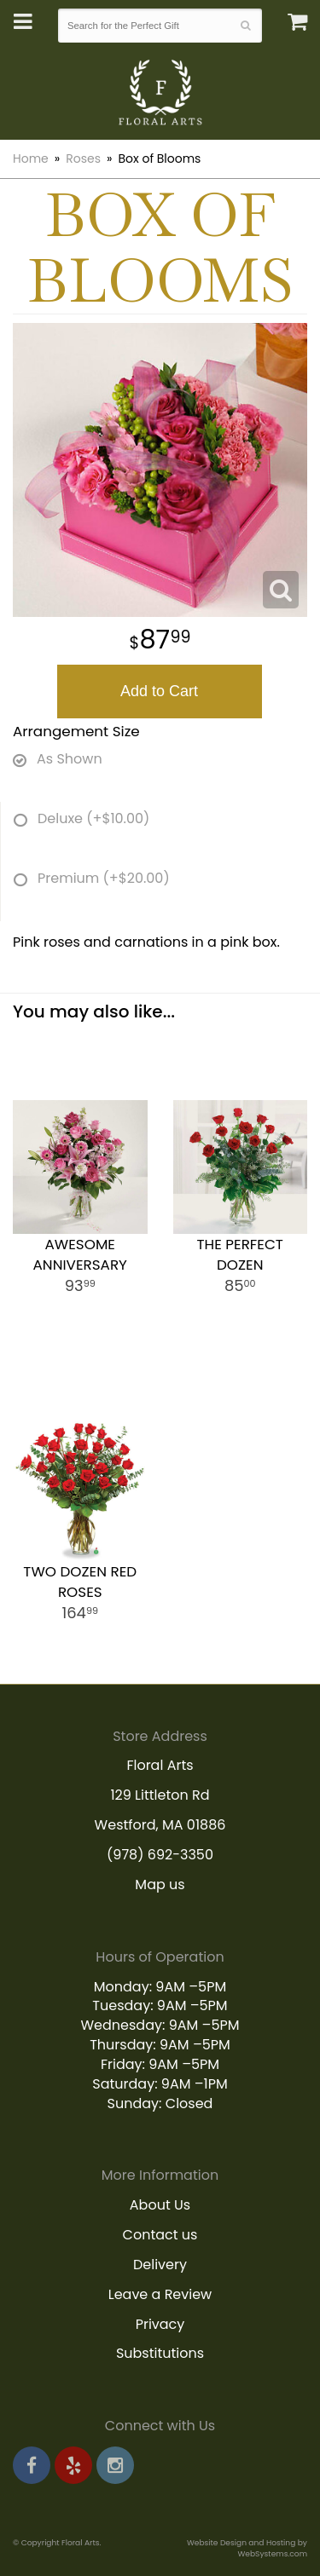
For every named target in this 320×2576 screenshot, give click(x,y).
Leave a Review (160, 2294)
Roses (83, 158)
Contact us (160, 2235)
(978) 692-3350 (160, 1854)
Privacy (160, 2324)
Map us (159, 1884)
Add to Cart (159, 691)
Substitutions (160, 2353)
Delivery (160, 2264)
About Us (160, 2205)
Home (31, 158)
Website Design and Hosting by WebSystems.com (247, 2548)
